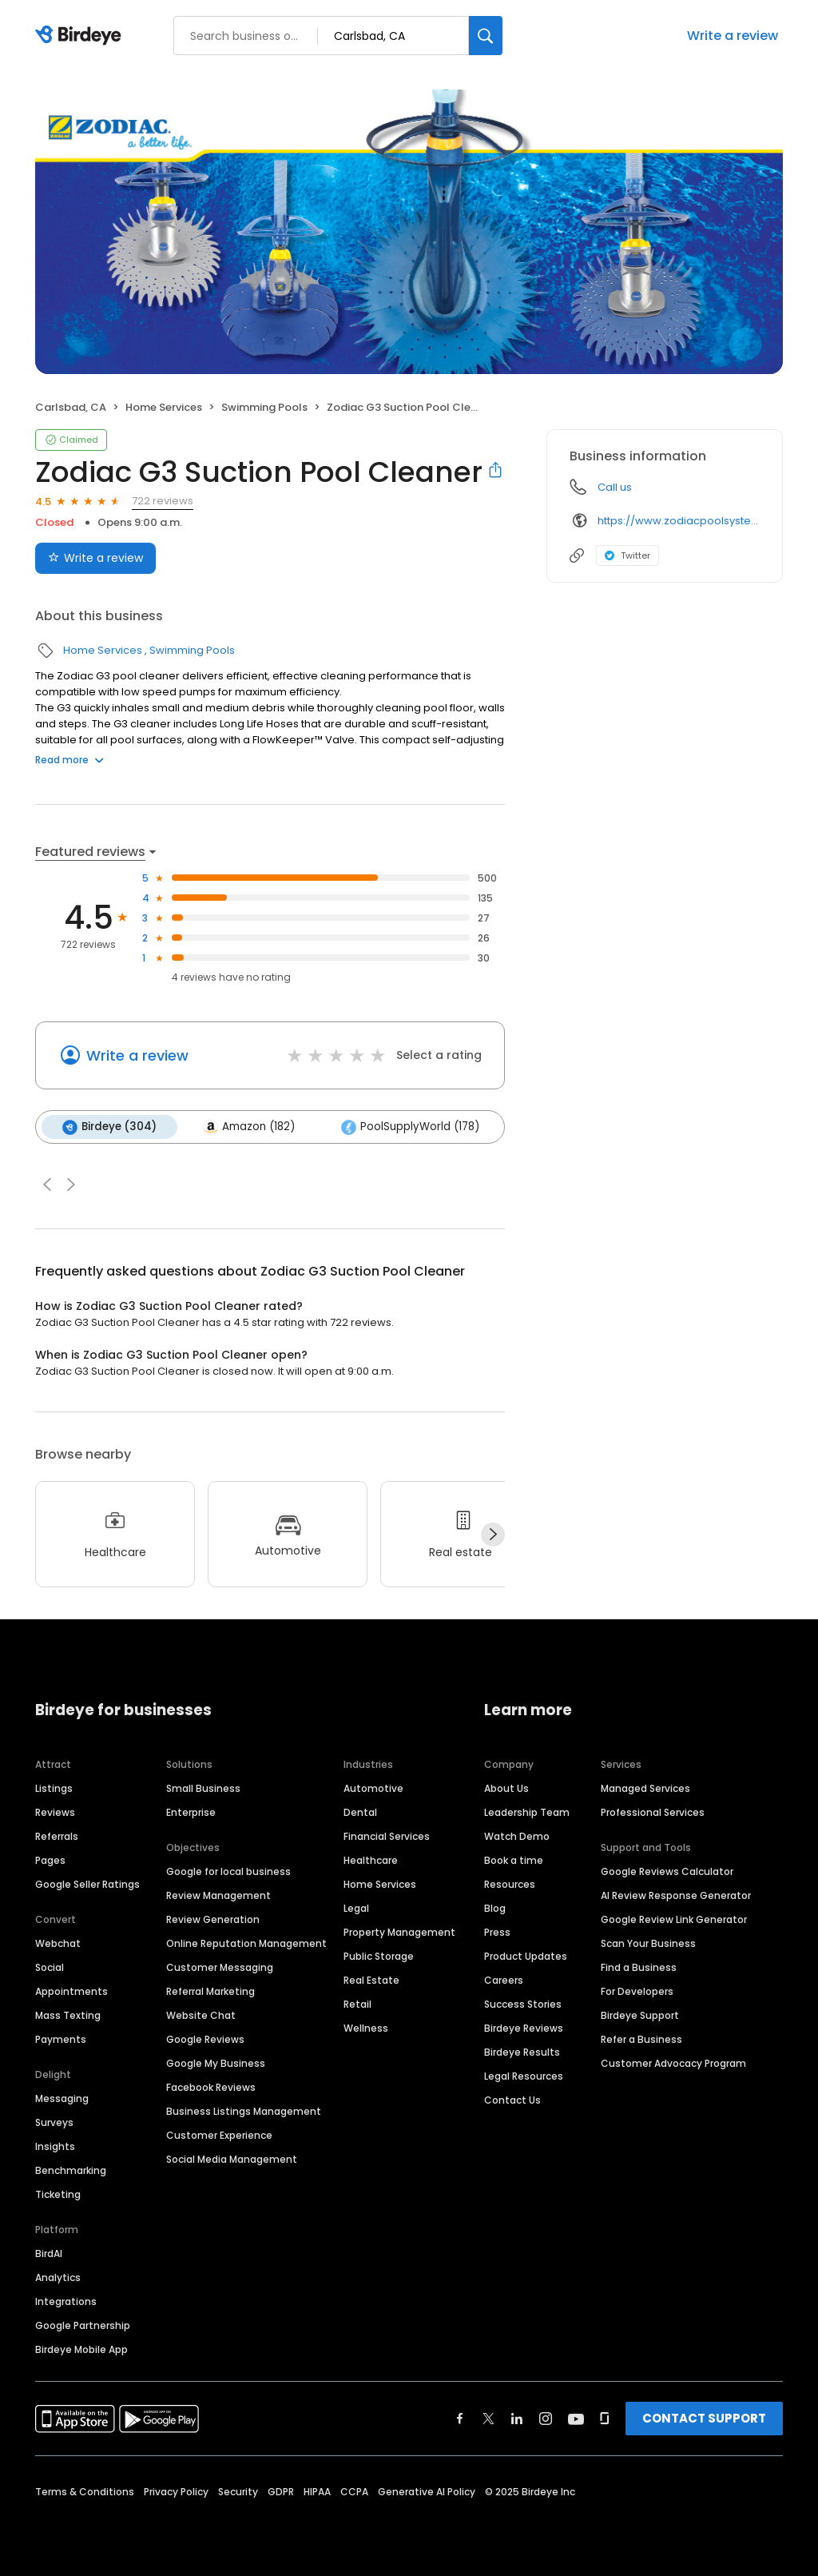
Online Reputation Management (246, 1943)
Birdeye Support (640, 2015)
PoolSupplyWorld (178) (410, 1127)
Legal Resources (523, 2076)
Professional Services (653, 1812)
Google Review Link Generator (674, 1919)
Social (49, 1967)
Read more (69, 759)
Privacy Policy (176, 2491)
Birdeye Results (522, 2052)
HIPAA (317, 2491)
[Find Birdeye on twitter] (488, 2418)
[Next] (493, 1535)
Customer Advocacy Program (673, 2063)
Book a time (513, 1860)
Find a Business (639, 1967)
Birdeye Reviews (523, 2028)
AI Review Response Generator (676, 1895)
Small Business (203, 1788)
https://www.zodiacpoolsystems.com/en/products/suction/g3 (679, 520)
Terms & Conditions (84, 2491)
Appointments (71, 1991)
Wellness (365, 2028)
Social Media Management (231, 2159)
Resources (509, 1884)
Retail (357, 2004)
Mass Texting (68, 2015)
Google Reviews (205, 2039)
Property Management (399, 1932)
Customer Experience (219, 2135)
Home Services (163, 407)
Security (238, 2491)
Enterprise (191, 1812)
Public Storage (378, 1956)
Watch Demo (517, 1836)
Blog (495, 1908)
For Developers (637, 1991)
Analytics (58, 2277)
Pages (50, 1860)
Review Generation (213, 1919)
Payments (60, 2039)
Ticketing (58, 2194)
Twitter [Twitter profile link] (627, 555)
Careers (503, 1980)
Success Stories (523, 2004)
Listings (54, 1788)
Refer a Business (641, 2039)
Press (497, 1932)
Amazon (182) (249, 1127)
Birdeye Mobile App (81, 2349)
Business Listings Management (243, 2111)
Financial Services (386, 1836)
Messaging (62, 2098)
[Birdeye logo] (81, 36)
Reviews (55, 1812)
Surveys (54, 2122)
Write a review (732, 35)
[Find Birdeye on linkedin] (516, 2418)
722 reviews (162, 500)
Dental (360, 1812)
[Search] (485, 35)
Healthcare (370, 1860)
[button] (47, 1184)
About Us (506, 1788)
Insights (55, 2146)
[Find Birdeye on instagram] (545, 2418)
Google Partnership (82, 2325)
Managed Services (645, 1788)
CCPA (354, 2491)
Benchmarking (70, 2170)
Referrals (56, 1836)
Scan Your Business (648, 1943)
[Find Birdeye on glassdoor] (605, 2418)
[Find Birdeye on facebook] (460, 2418)
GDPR (281, 2491)
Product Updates (525, 1956)
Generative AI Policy (426, 2491)
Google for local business (228, 1871)
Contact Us (512, 2100)
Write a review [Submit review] (95, 558)
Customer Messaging (219, 1967)
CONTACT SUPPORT (704, 2418)
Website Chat (201, 2015)
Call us (615, 487)
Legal (356, 1908)
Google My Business (215, 2063)
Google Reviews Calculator (667, 1871)
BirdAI (48, 2253)
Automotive (373, 1788)
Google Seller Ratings (87, 1884)
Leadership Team (527, 1812)
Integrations (66, 2301)
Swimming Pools (264, 407)
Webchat (58, 1943)
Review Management (218, 1895)
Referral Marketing (210, 1991)
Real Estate (371, 1980)
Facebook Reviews (211, 2087)
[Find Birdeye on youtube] (576, 2418)
